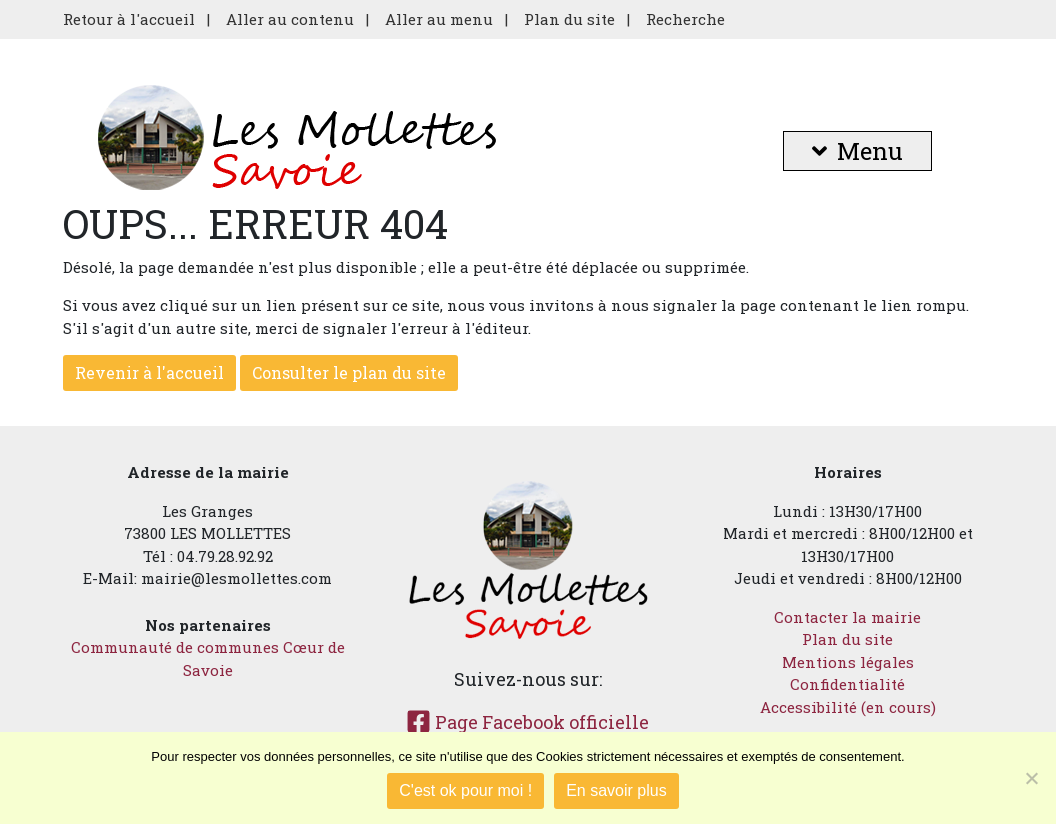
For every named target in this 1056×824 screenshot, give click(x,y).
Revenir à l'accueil (149, 372)
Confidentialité (847, 684)
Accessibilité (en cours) (848, 707)
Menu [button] (857, 151)
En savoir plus (616, 790)
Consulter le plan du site (349, 372)
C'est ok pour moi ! (465, 790)
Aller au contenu (290, 19)
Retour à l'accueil (129, 19)
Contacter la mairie (847, 617)
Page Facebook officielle (527, 722)
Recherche (685, 19)
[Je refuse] (1031, 778)
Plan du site (569, 19)
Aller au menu (439, 19)
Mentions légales (848, 662)
